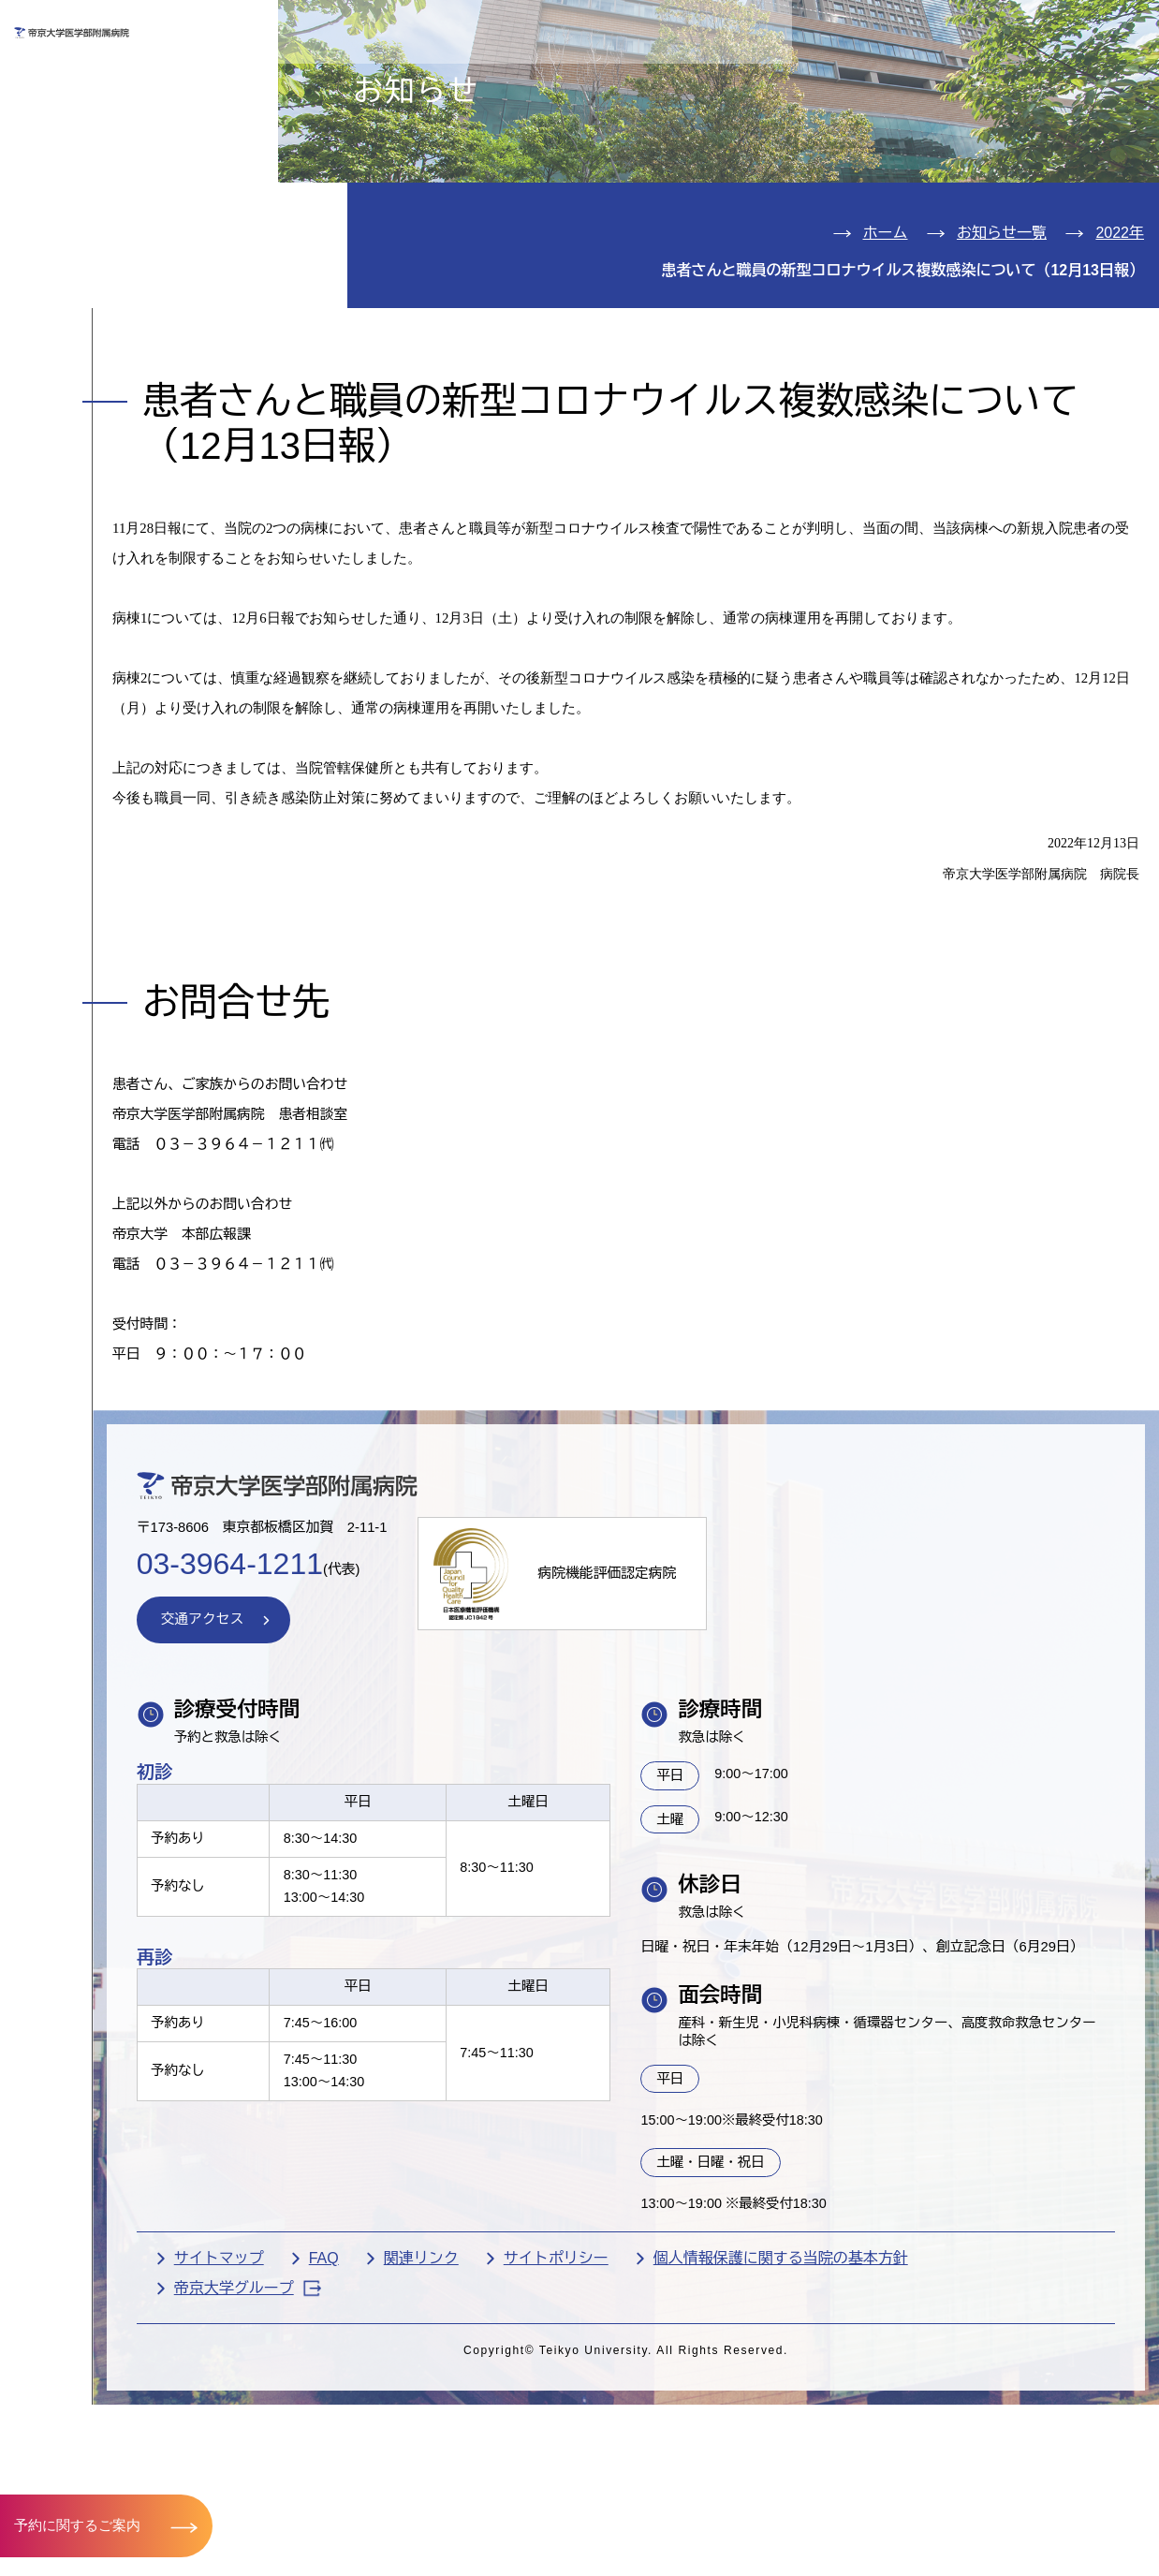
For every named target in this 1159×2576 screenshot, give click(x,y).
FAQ (465, 2484)
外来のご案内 (96, 120)
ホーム (885, 341)
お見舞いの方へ (643, 81)
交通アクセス (96, 348)
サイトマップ (360, 2484)
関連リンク (562, 2484)
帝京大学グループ (388, 2514)
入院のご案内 (96, 177)
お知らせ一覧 (1002, 341)
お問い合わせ (877, 27)
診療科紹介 (86, 234)
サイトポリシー (697, 2484)
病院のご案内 (96, 290)
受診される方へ (446, 81)
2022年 (1119, 341)
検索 (1121, 27)
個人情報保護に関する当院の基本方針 (922, 2484)
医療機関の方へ (840, 81)
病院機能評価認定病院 (774, 1751)
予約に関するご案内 (82, 2524)
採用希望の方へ (1037, 81)
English (1014, 27)
